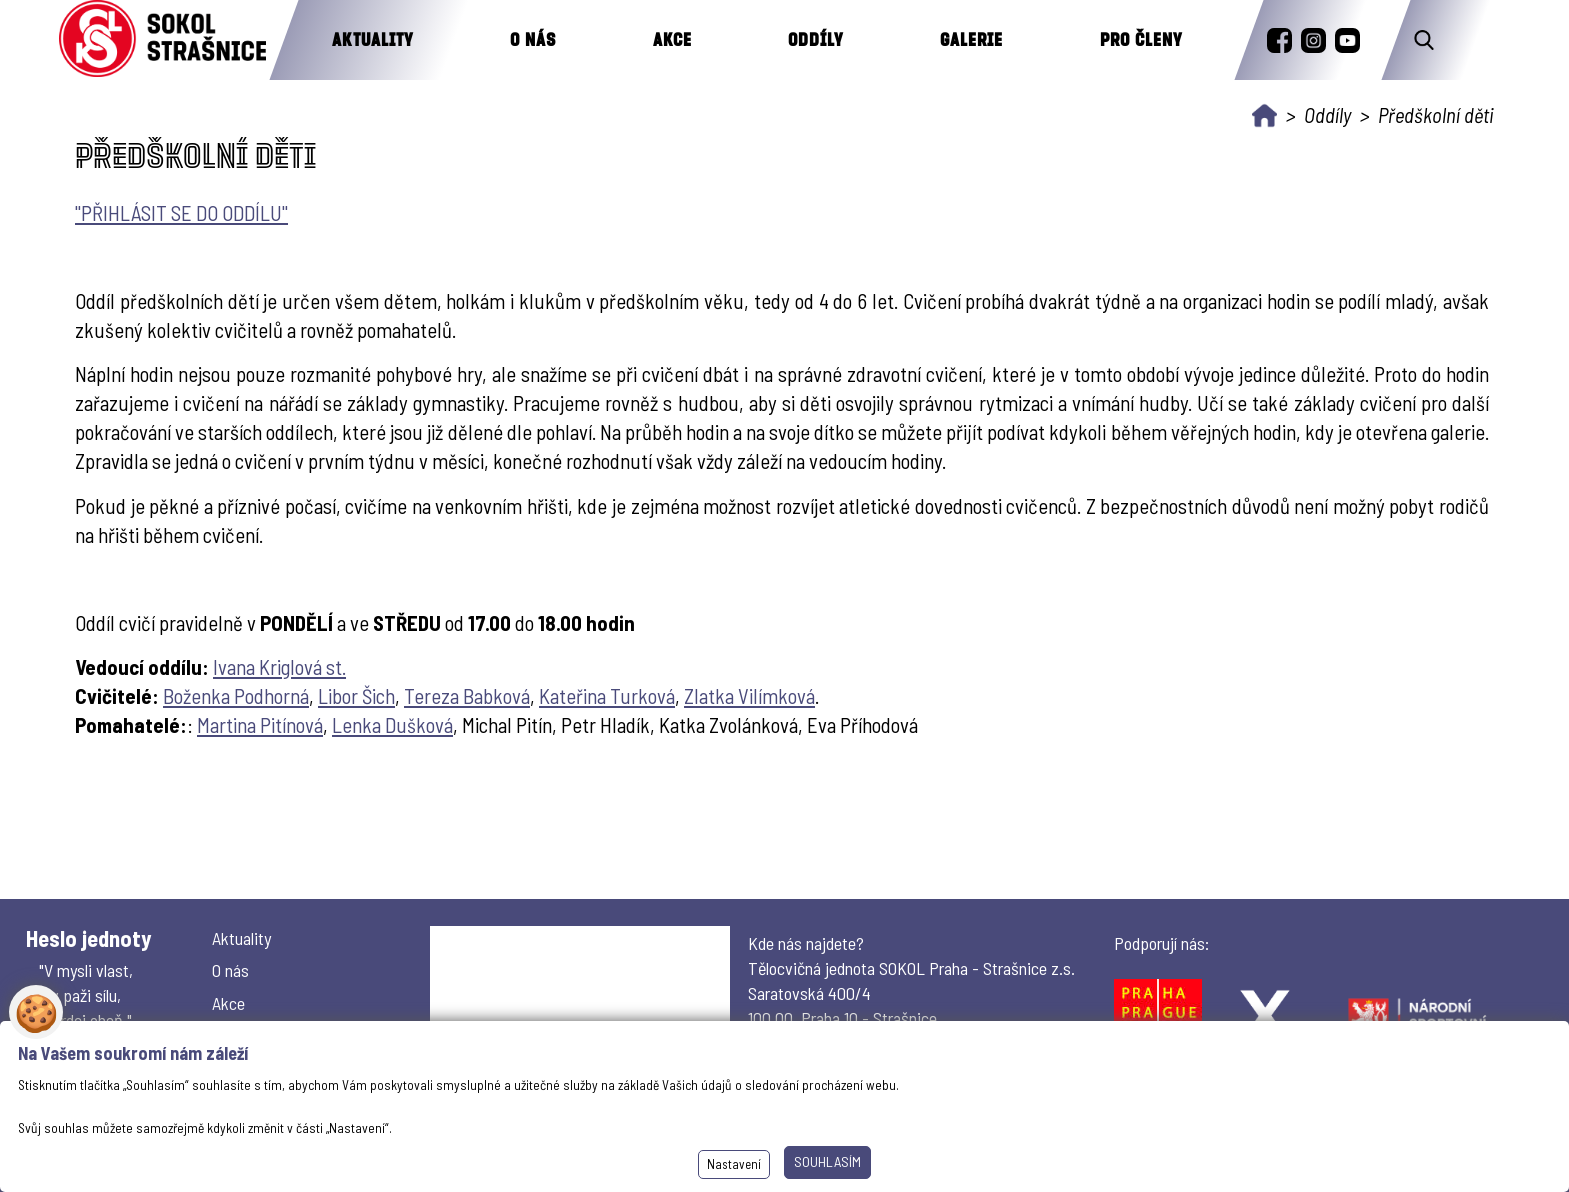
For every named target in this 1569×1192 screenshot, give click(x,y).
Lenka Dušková (392, 724)
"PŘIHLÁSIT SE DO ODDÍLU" (181, 212)
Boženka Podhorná (236, 695)
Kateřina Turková (607, 695)
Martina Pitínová (260, 724)
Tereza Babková (467, 695)
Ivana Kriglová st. (279, 666)
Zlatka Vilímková (749, 695)
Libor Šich (356, 695)
